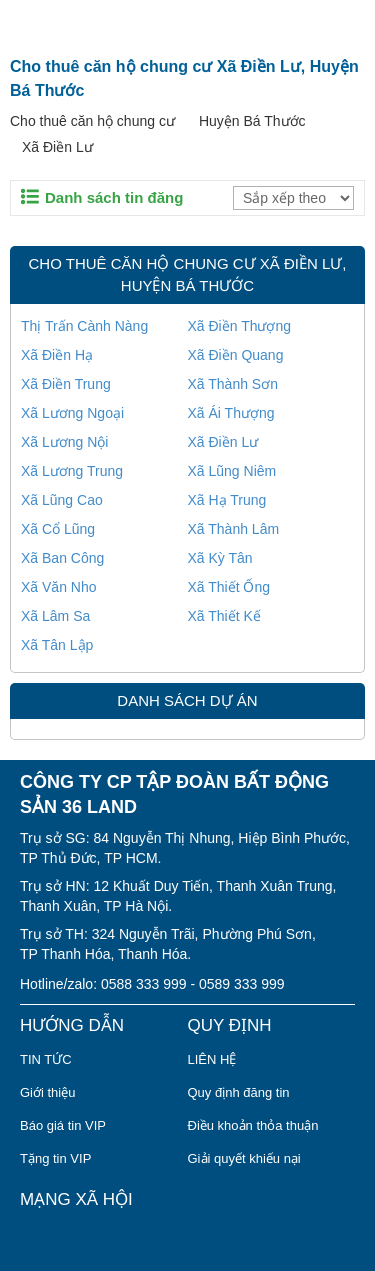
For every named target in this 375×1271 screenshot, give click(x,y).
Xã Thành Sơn (233, 384)
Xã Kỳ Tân (220, 558)
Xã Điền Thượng (240, 326)
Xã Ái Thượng (231, 413)
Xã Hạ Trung (227, 500)
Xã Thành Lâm (234, 529)
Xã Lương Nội (64, 442)
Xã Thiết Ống (229, 587)
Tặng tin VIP (55, 1158)
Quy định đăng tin (239, 1092)
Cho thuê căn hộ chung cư (92, 121)
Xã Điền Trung (66, 384)
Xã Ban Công (62, 558)
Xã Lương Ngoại (72, 413)
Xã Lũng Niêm (232, 471)
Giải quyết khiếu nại (244, 1158)
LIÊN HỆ (212, 1059)
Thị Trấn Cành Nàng (84, 326)
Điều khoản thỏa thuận (253, 1125)
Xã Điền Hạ (57, 355)
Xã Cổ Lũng (58, 529)
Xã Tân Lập (57, 645)
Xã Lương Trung (72, 471)
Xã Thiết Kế (224, 616)
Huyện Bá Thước (252, 121)
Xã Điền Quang (236, 355)
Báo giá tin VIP (63, 1125)
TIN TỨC (46, 1059)
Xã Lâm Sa (55, 616)
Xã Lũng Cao (62, 500)
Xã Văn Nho (59, 587)
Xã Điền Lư (57, 147)
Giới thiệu (47, 1092)
